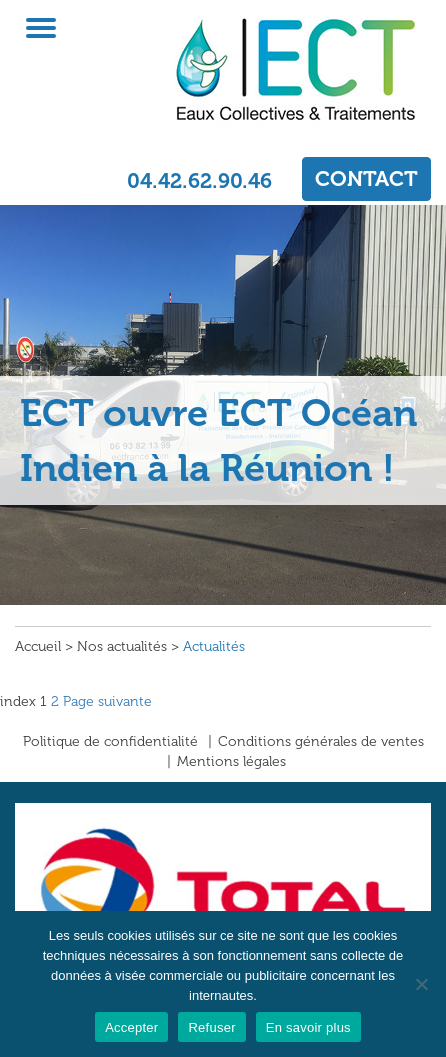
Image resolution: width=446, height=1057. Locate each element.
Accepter (131, 1027)
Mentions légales (231, 761)
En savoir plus (308, 1027)
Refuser (211, 1027)
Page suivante (107, 701)
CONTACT (366, 178)
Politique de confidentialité (110, 741)
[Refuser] (421, 984)
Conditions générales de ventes (321, 741)
